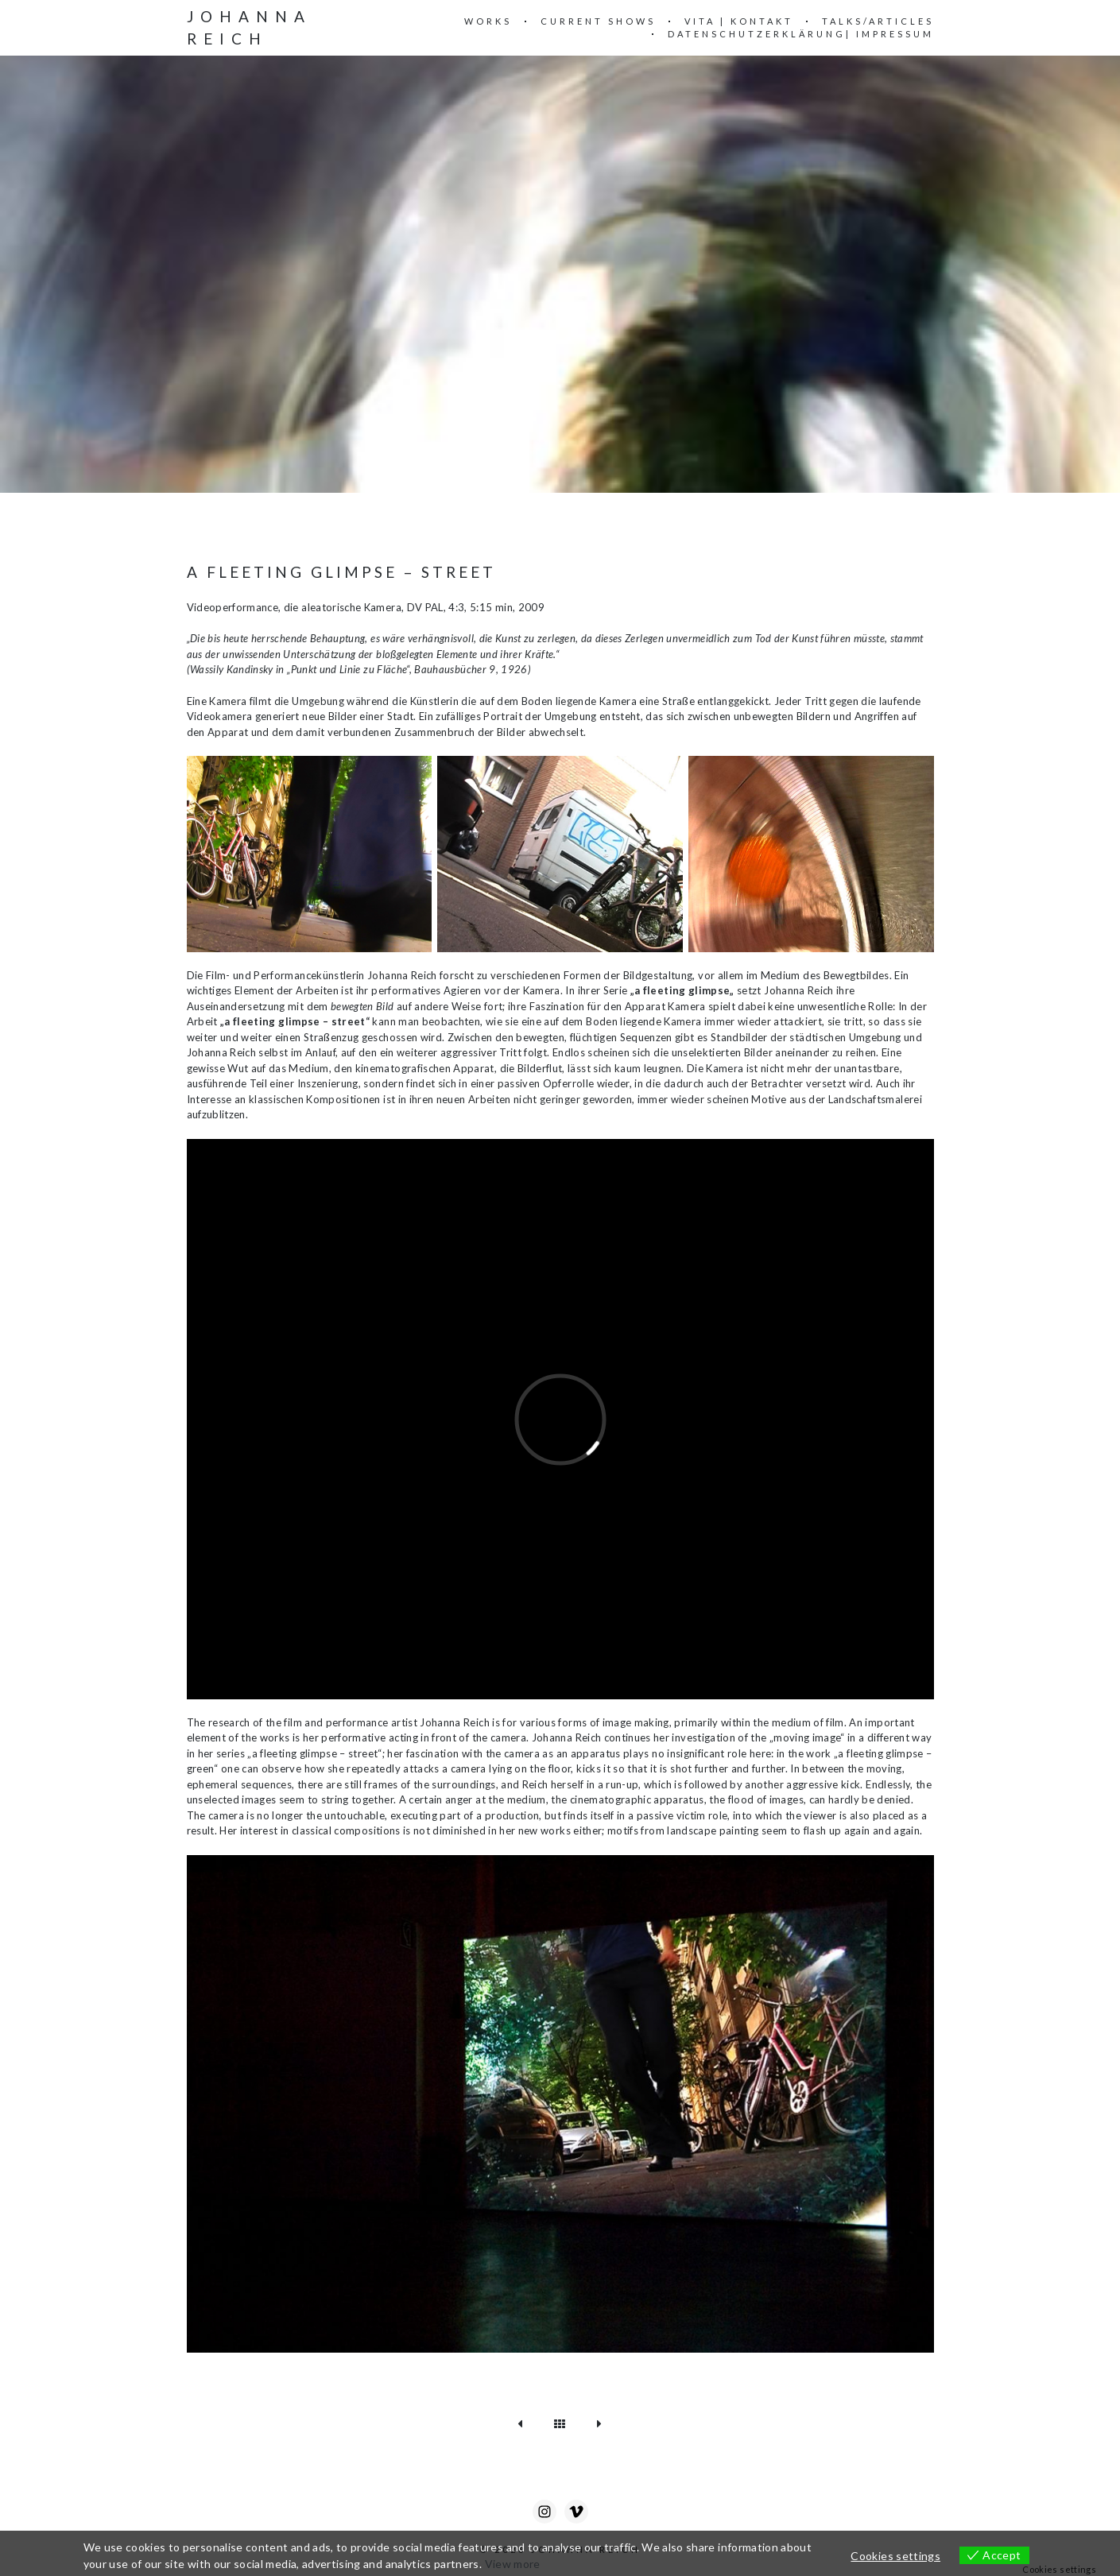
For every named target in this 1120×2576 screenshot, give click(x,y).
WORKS (488, 21)
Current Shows (598, 21)
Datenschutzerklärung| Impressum (801, 34)
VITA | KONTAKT (738, 21)
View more (513, 2563)
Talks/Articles (878, 21)
